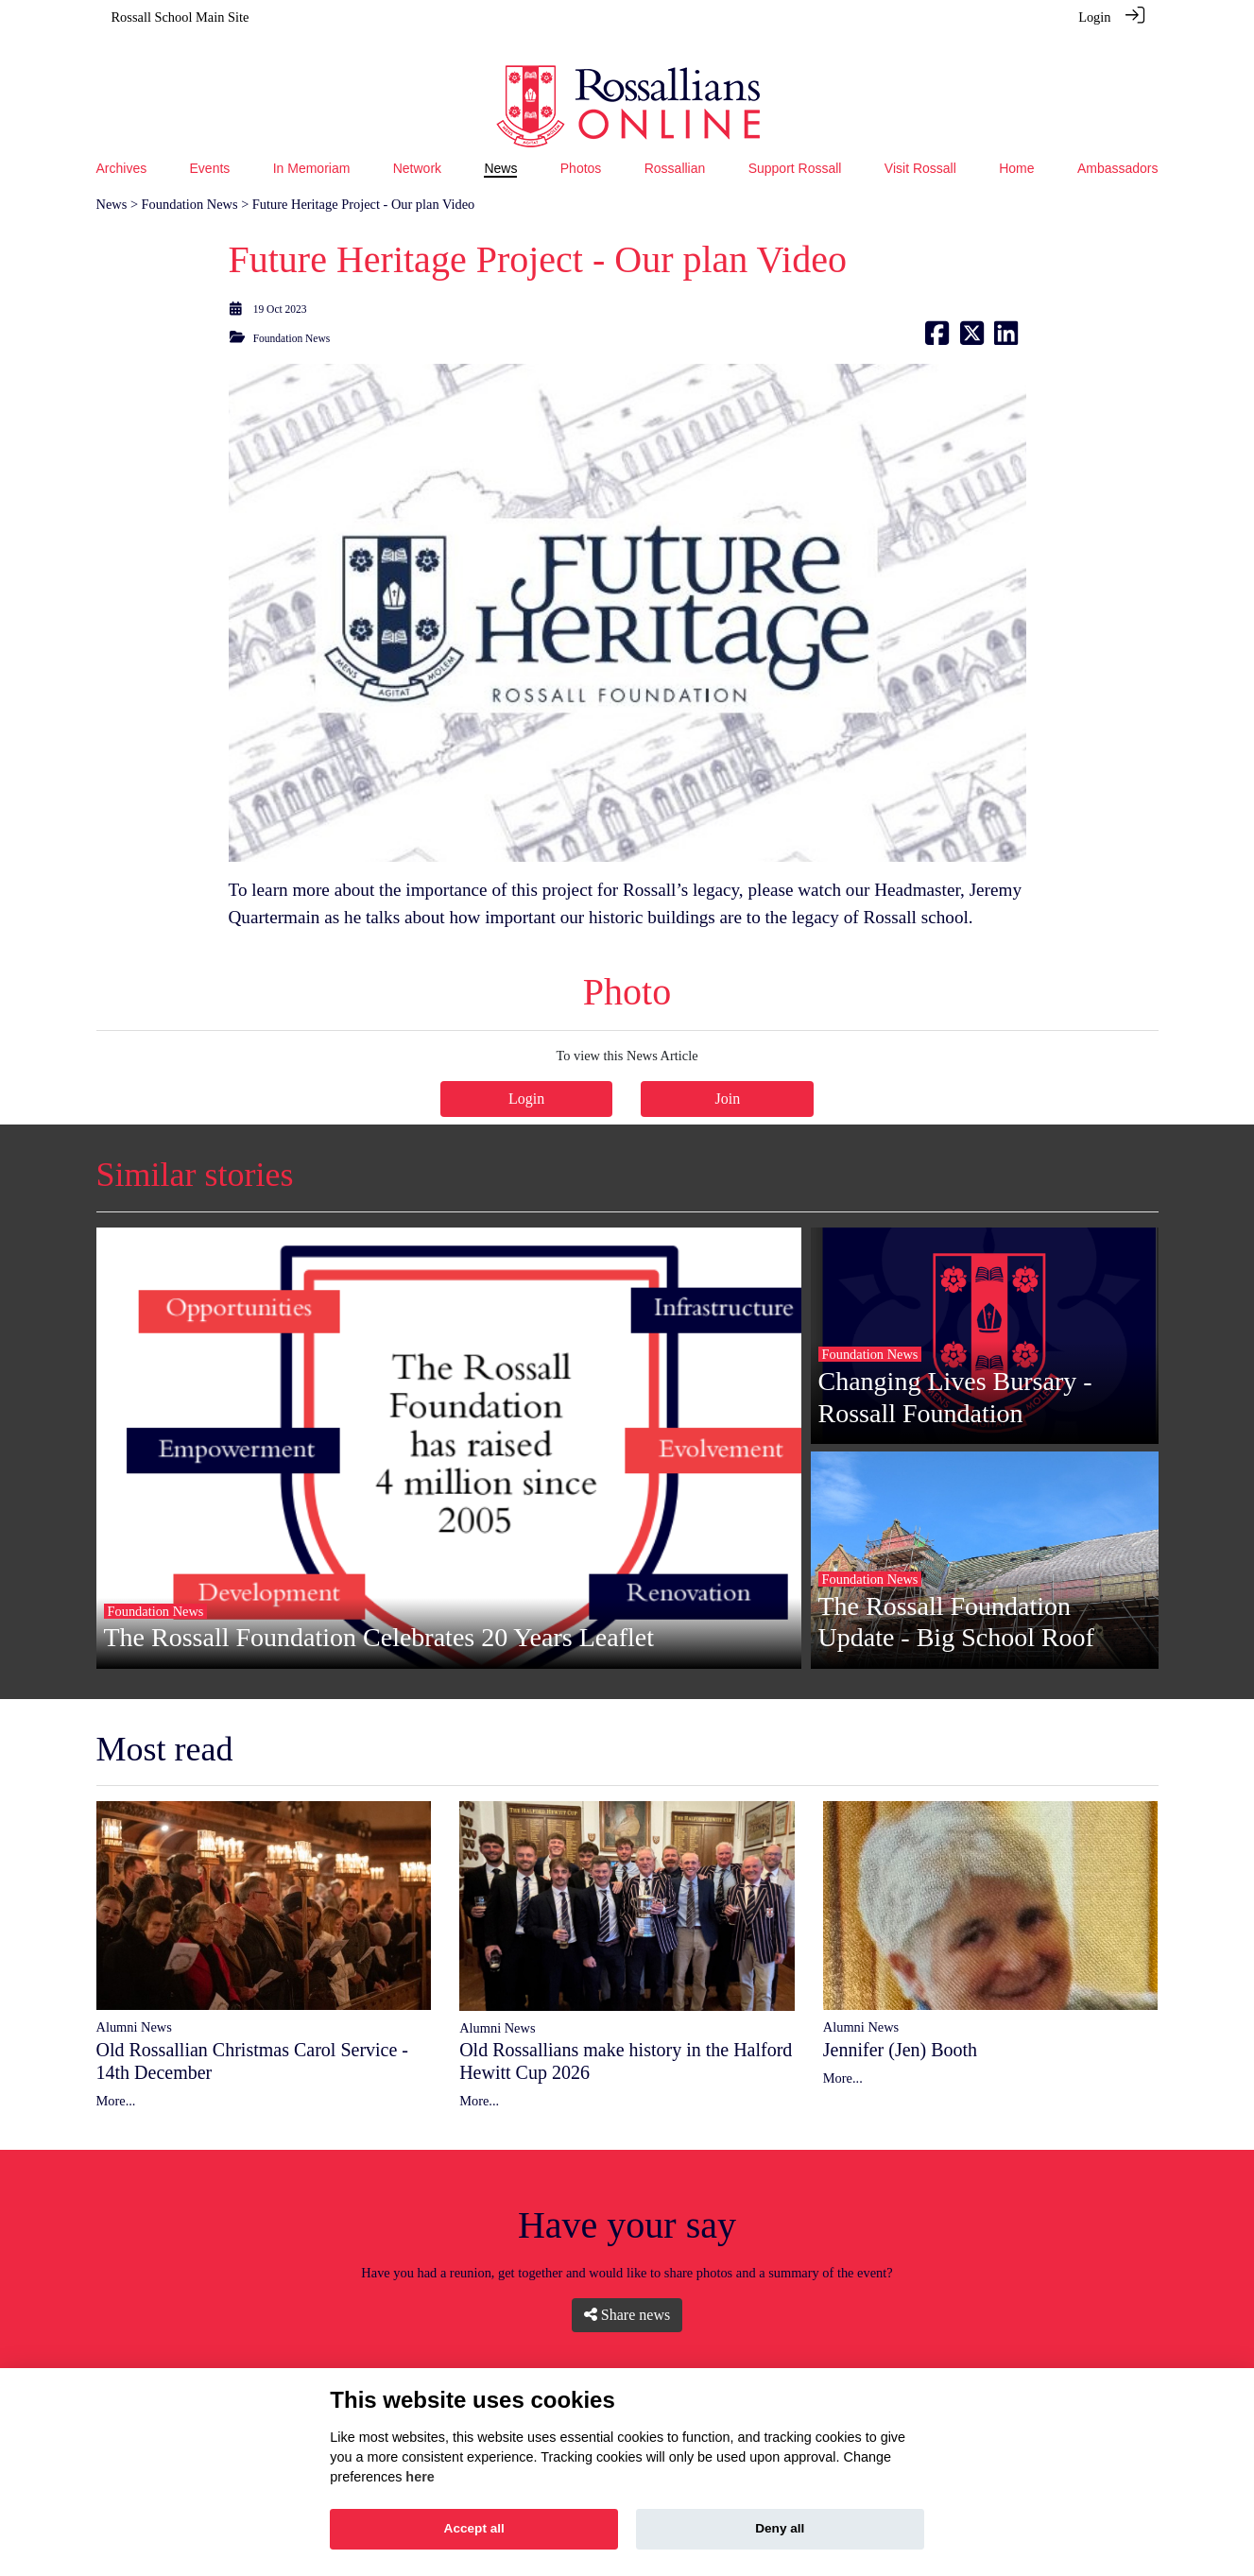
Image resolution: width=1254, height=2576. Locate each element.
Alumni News (134, 2001)
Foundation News (190, 178)
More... (116, 2075)
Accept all (474, 2528)
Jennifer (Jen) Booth (900, 2024)
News (112, 178)
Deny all (779, 2528)
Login (1094, 17)
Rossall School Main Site (180, 17)
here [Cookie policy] (419, 2476)
